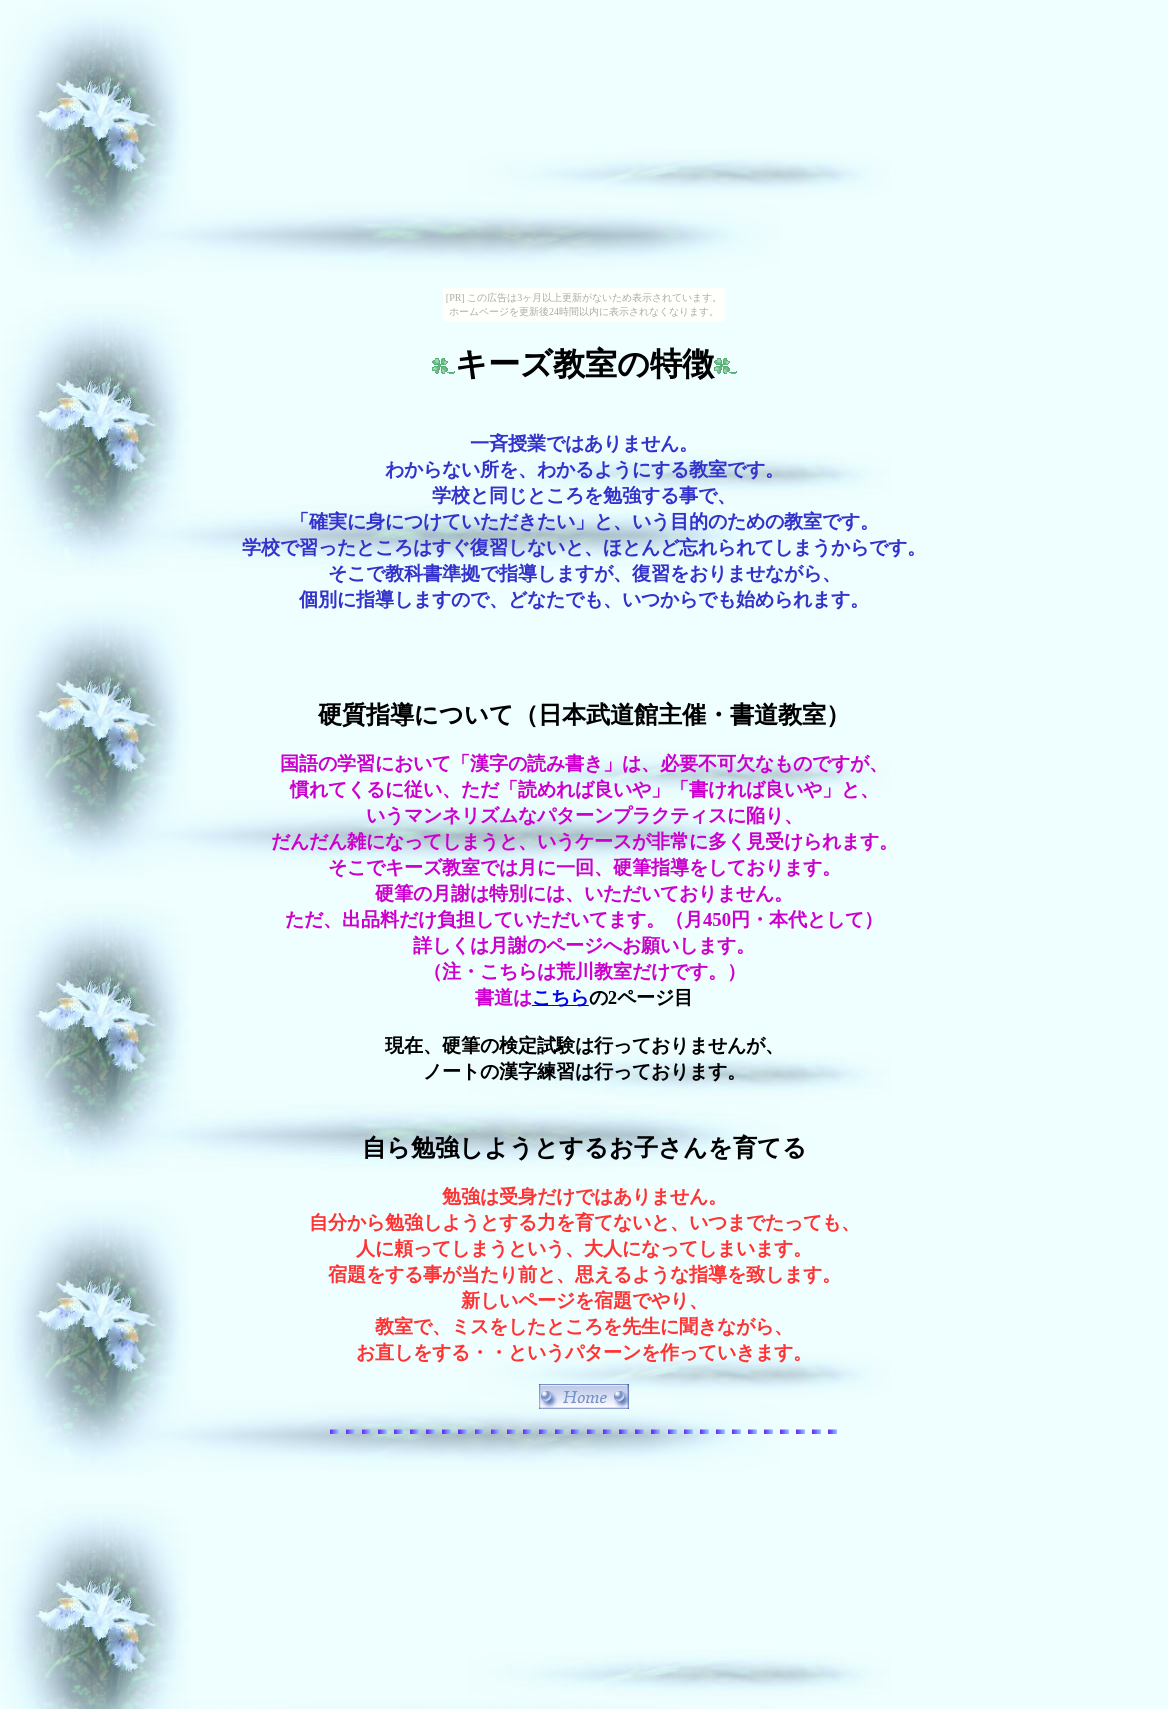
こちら (560, 997)
